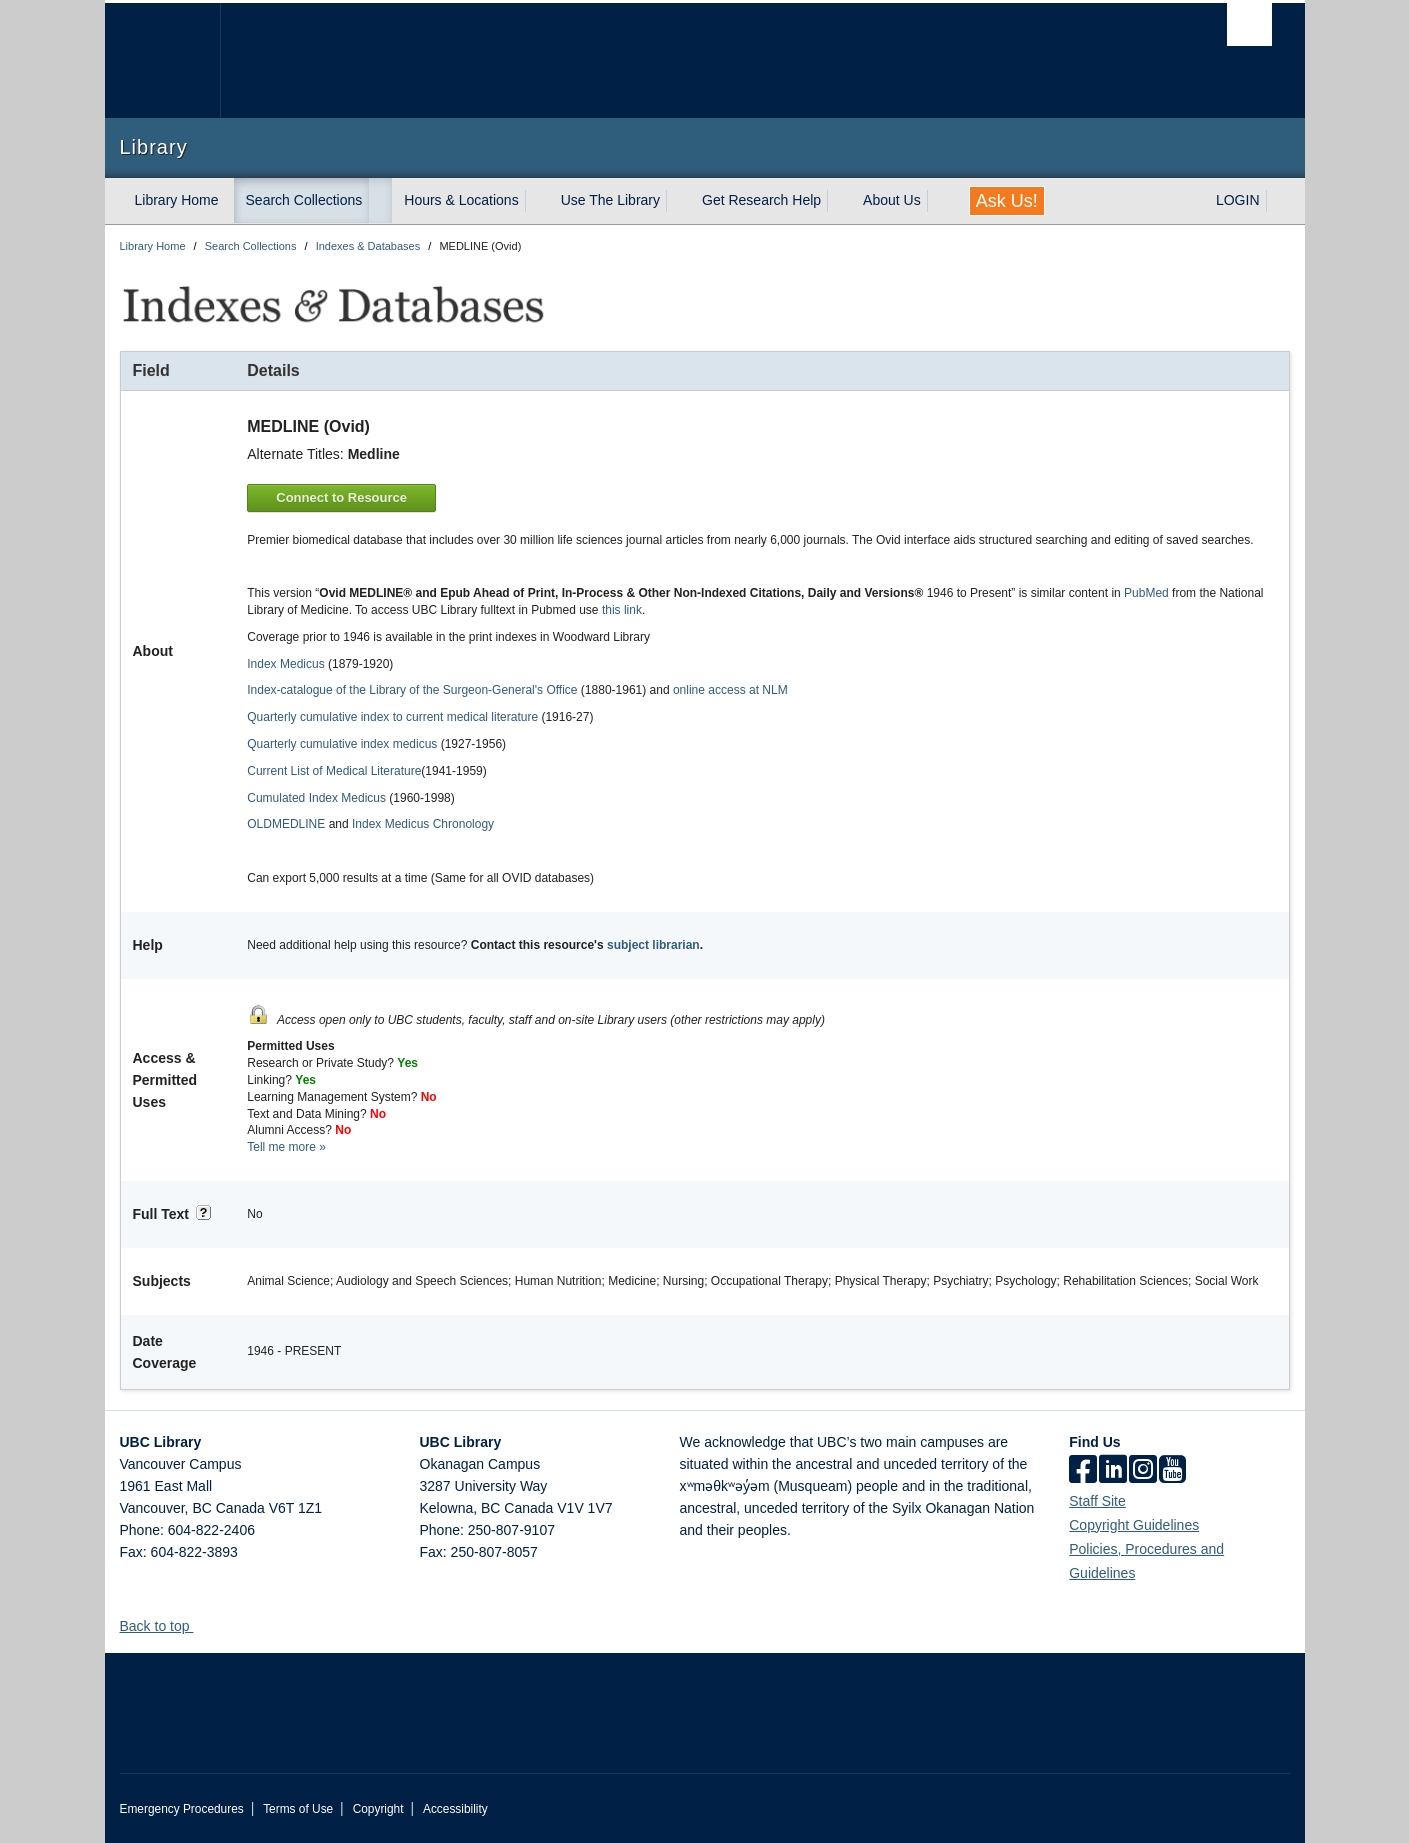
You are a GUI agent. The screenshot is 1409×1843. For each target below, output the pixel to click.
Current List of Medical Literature (334, 771)
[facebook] (1083, 1471)
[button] (200, 1625)
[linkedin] (1113, 1471)
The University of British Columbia (162, 60)
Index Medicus (285, 664)
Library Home (177, 200)
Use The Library (610, 200)
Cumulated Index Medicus (316, 798)
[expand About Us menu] (939, 201)
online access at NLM (730, 690)
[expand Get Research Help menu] (839, 201)
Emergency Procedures (182, 1809)
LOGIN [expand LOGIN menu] (1238, 200)
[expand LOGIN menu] (1278, 201)
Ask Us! (1007, 201)
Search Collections (304, 200)
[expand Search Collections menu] (380, 201)
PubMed (1146, 593)
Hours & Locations (461, 200)
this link (622, 610)
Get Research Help (761, 200)
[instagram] (1143, 1471)
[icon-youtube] (1172, 1471)
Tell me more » (286, 1147)
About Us (892, 200)
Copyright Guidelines (1134, 1525)
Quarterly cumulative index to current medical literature (392, 717)
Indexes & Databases (368, 246)
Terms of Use (298, 1809)
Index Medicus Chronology (423, 824)
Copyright (378, 1809)
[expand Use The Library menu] (678, 201)
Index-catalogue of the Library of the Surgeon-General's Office (412, 690)
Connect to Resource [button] (341, 497)
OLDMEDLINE (286, 824)
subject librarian (653, 945)
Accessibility (455, 1809)
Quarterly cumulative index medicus (342, 744)
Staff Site (1097, 1501)
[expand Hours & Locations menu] (537, 201)
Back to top (164, 1626)
